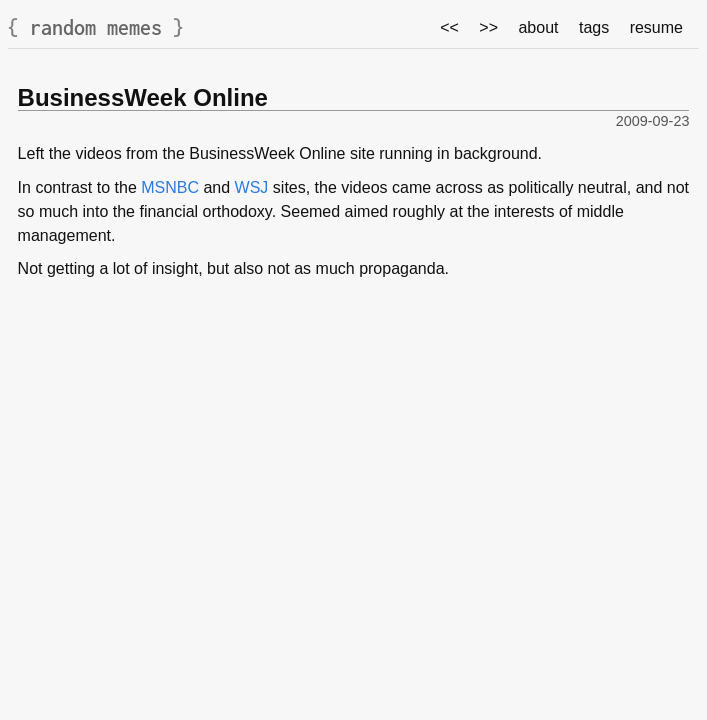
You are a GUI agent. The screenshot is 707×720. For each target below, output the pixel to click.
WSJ (252, 187)
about (538, 27)
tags (594, 27)
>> (488, 27)
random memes (96, 27)
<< (449, 27)
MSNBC (170, 187)
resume (656, 27)
